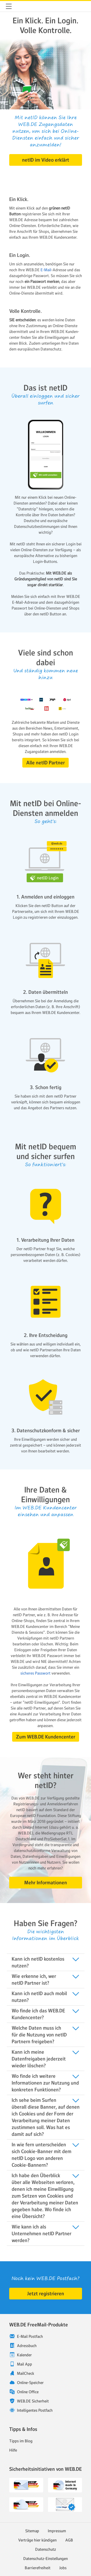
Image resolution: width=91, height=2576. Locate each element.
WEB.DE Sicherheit (33, 2401)
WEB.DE (20, 6)
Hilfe (13, 2450)
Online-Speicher (30, 2382)
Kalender (24, 2354)
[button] (45, 160)
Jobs (62, 2567)
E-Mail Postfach (30, 2336)
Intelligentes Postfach (35, 2410)
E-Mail (46, 269)
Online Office (28, 2391)
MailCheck (25, 2373)
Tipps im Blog (21, 2440)
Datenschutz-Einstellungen (45, 2558)
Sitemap (32, 2530)
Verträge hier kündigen (37, 2540)
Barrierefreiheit (37, 2567)
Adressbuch (27, 2345)
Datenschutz (45, 2549)
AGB (69, 2540)
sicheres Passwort (35, 1673)
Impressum (57, 2530)
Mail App (24, 2364)
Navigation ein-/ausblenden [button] (9, 6)
